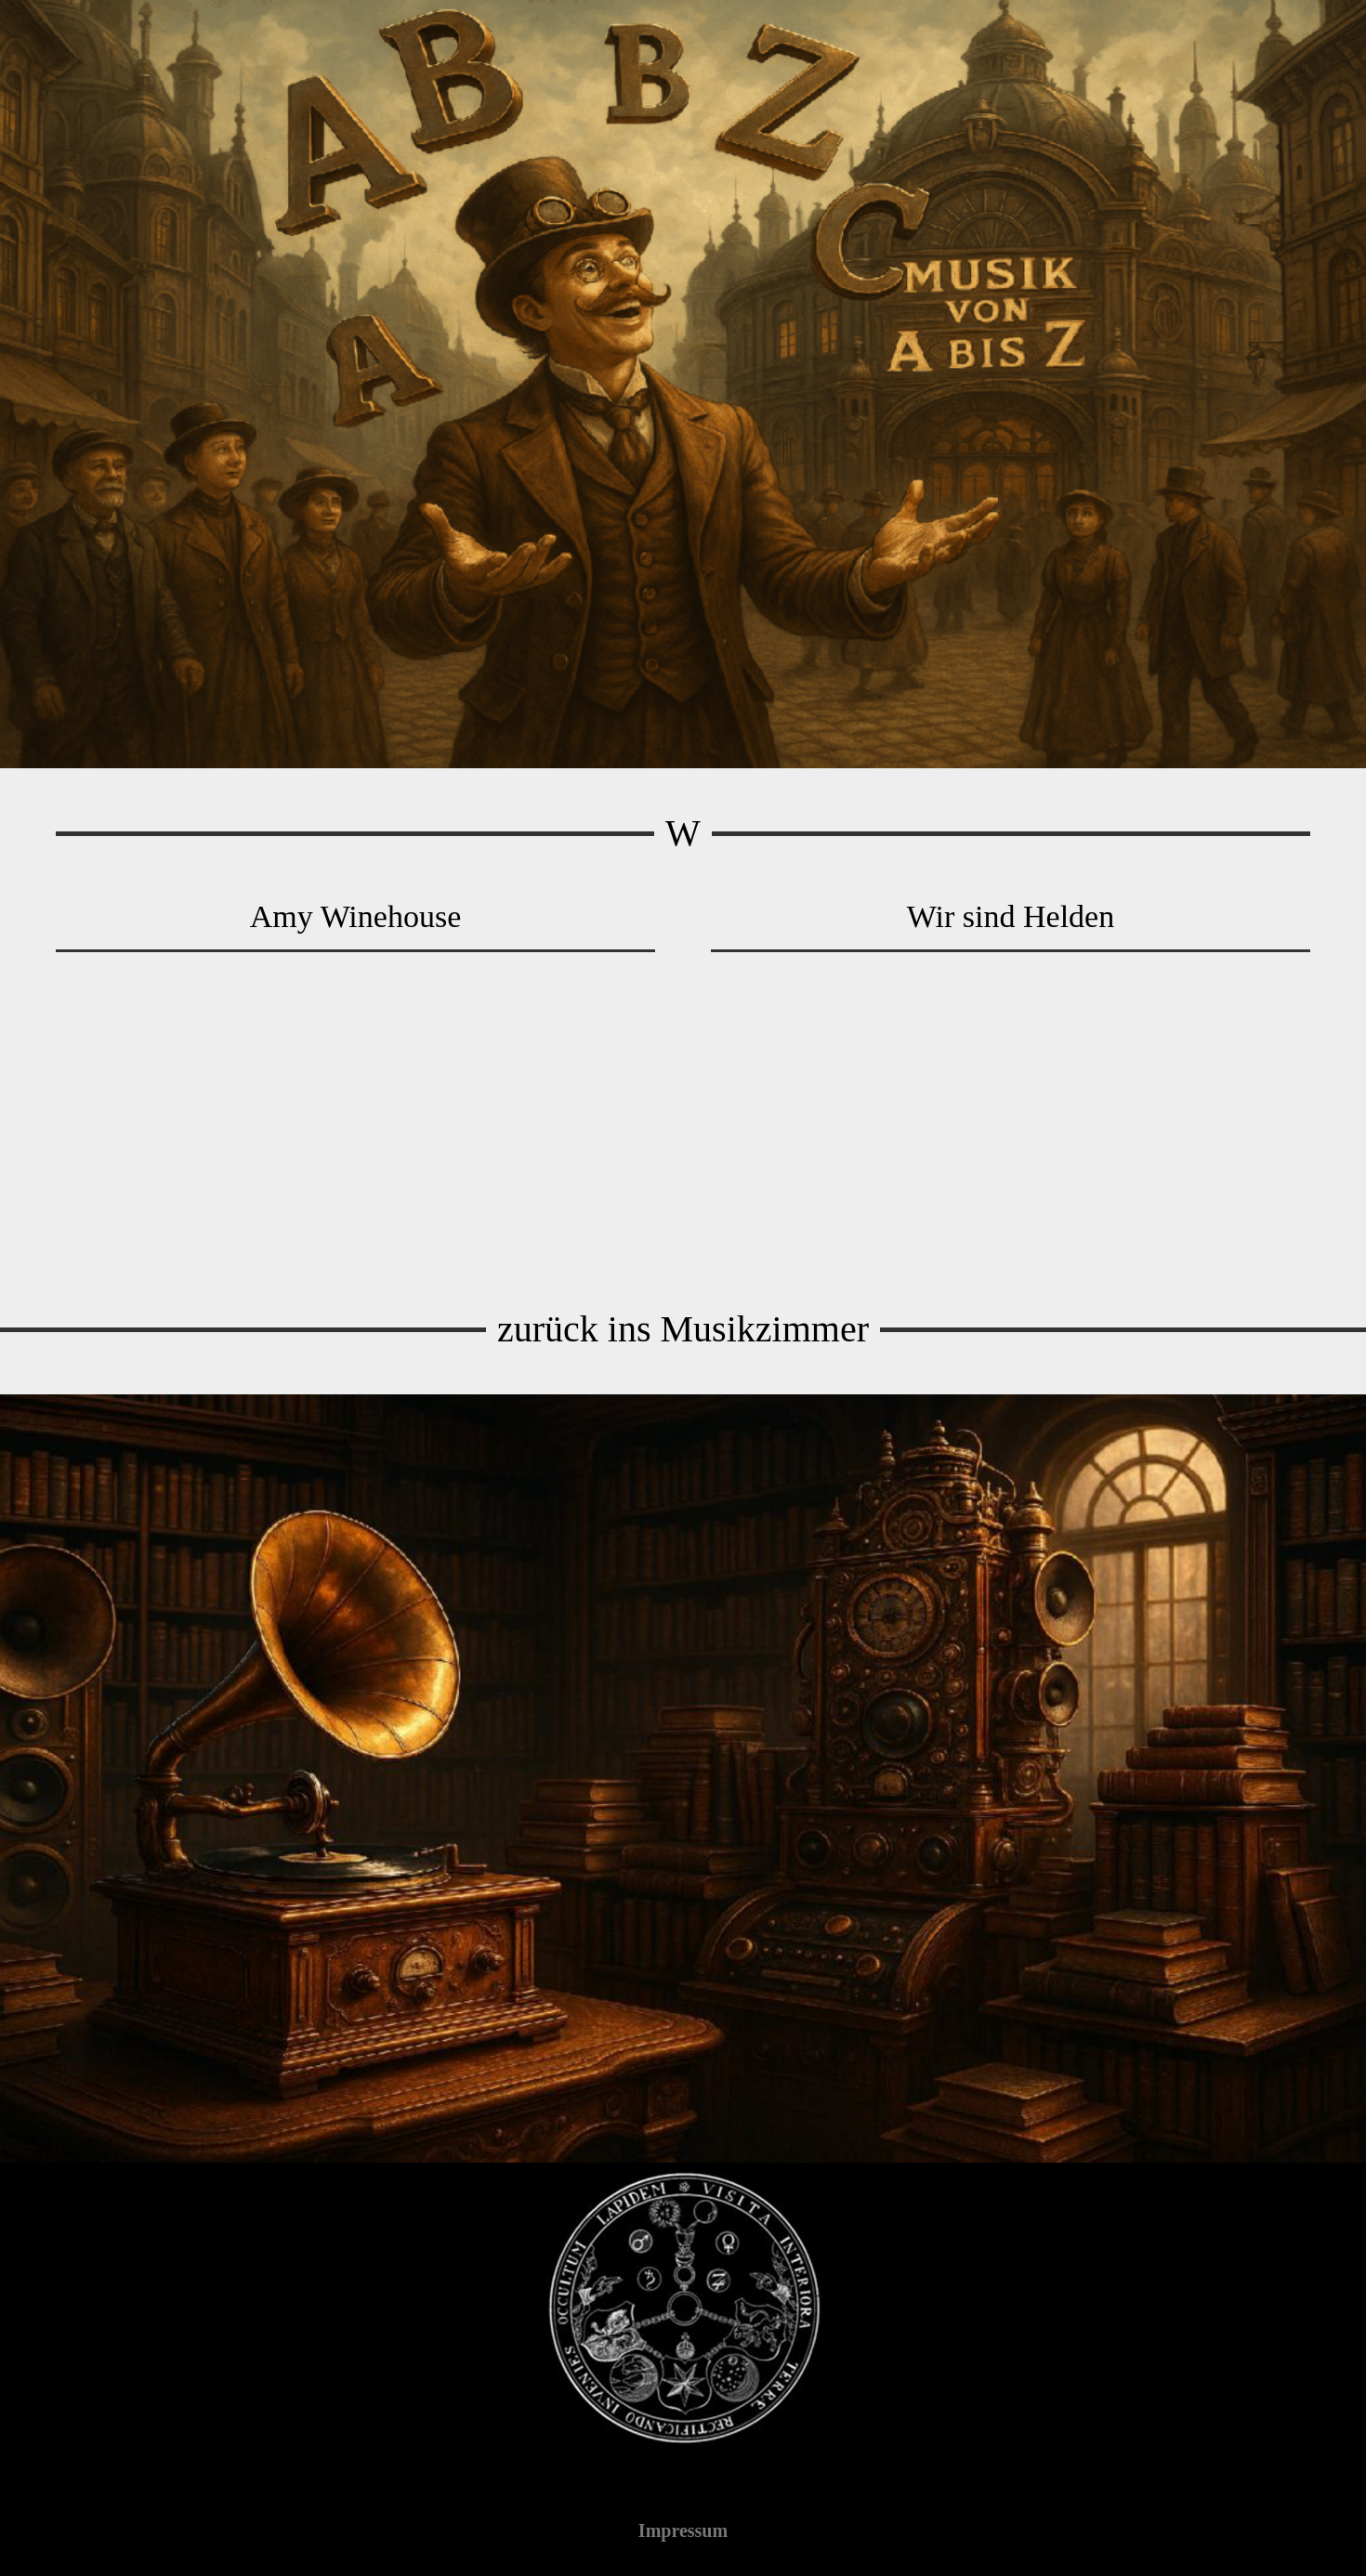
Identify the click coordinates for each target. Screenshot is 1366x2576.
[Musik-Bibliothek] (683, 1778)
